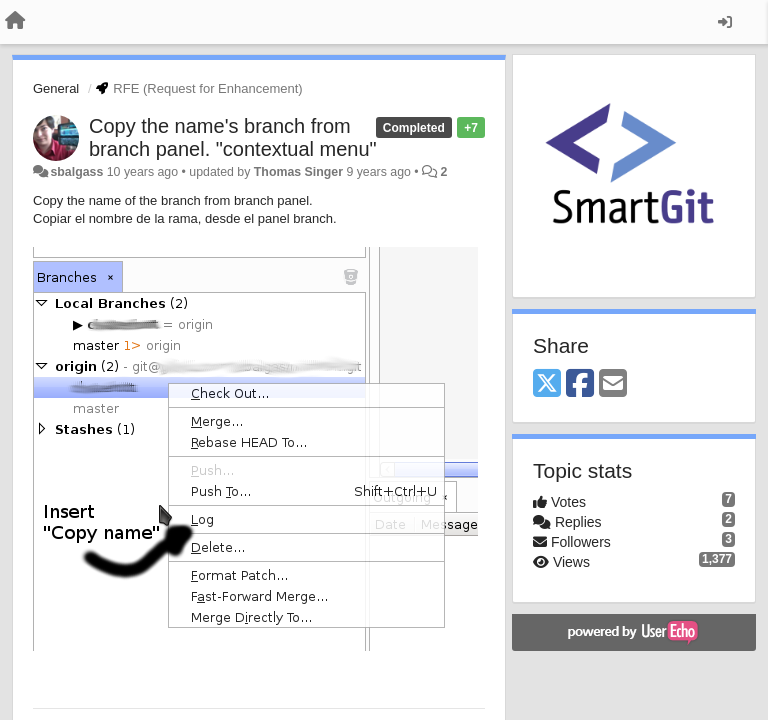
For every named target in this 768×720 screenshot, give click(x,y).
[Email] (613, 384)
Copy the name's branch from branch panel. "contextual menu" (233, 137)
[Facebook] (580, 384)
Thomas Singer (298, 172)
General (56, 88)
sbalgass (76, 172)
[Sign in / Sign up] (725, 22)
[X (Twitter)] (547, 384)
